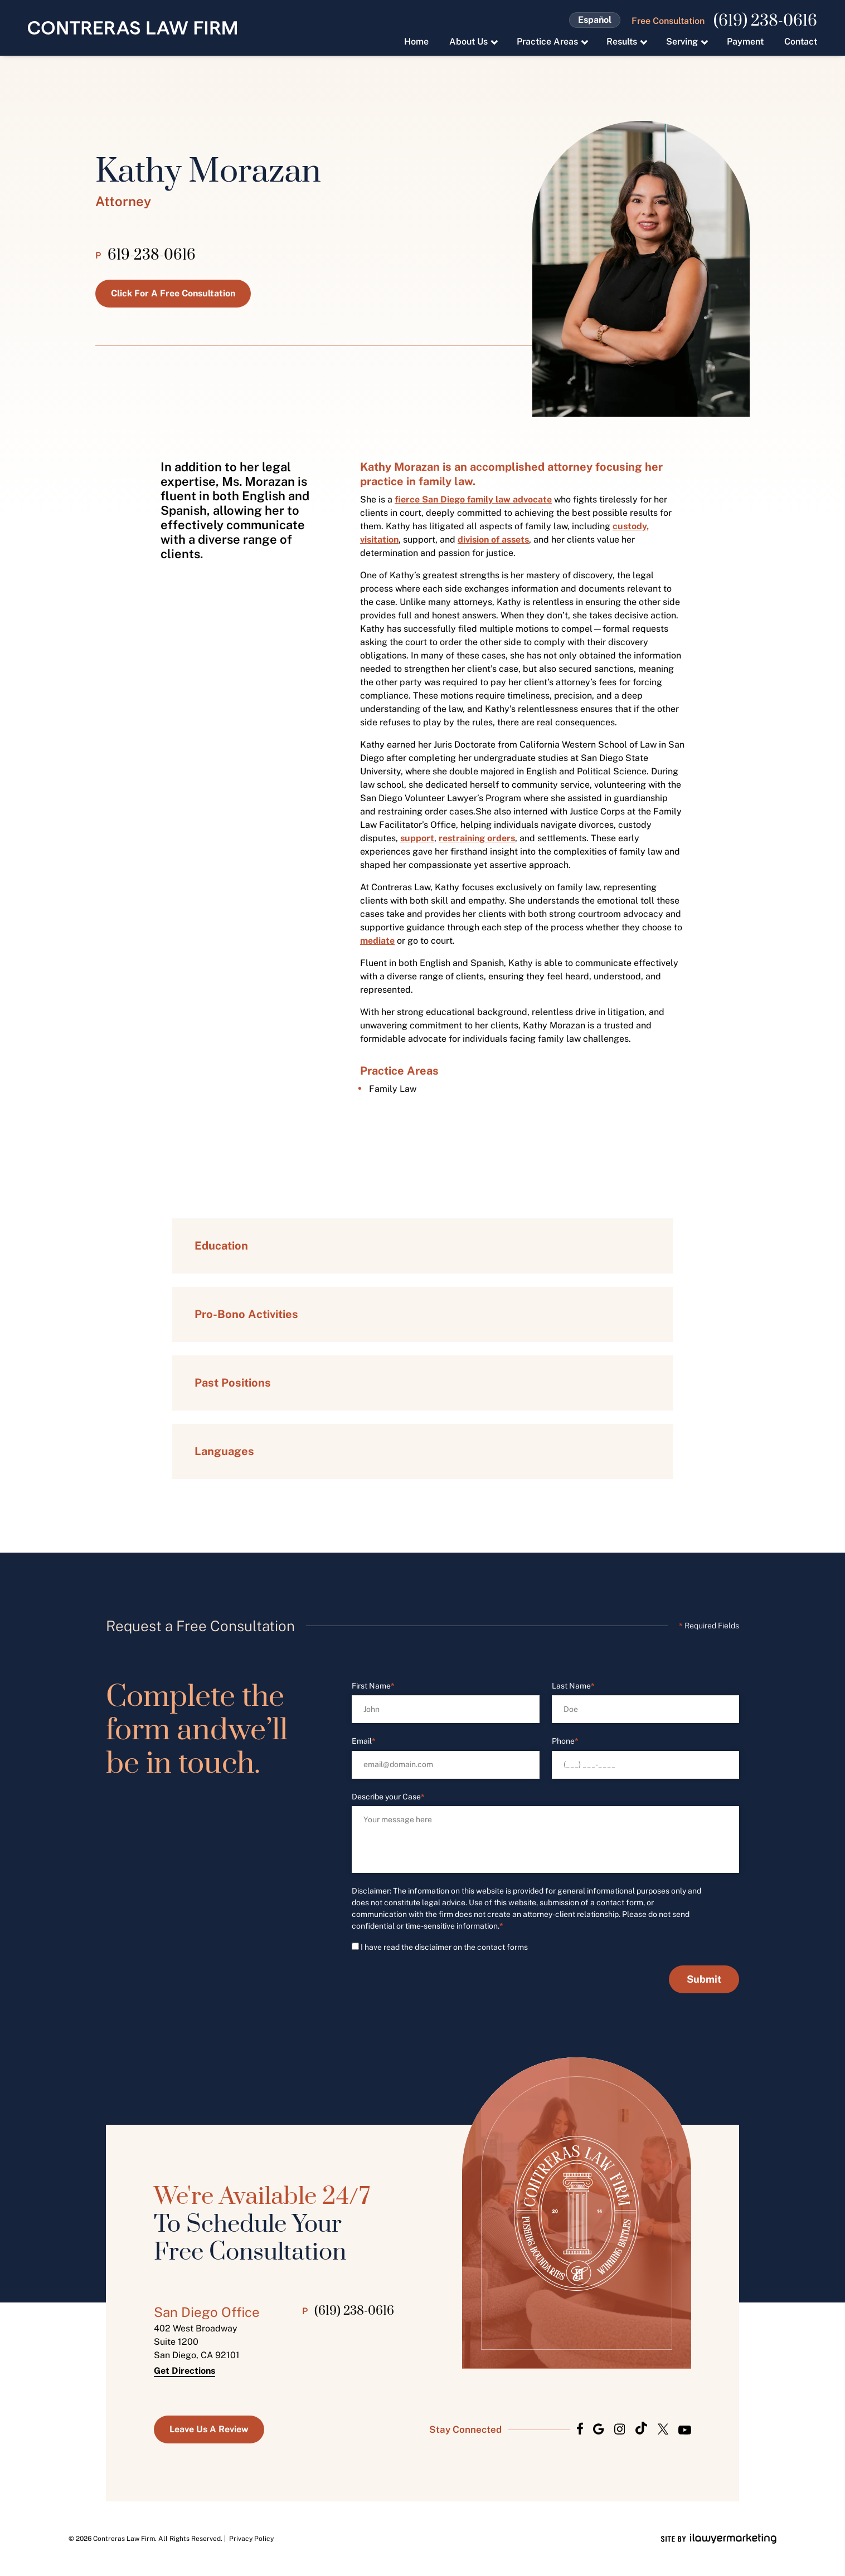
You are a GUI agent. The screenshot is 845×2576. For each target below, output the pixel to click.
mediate (377, 940)
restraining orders (477, 838)
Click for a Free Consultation (173, 293)
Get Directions (184, 2371)
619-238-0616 (152, 255)
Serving (682, 41)
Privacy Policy (251, 2539)
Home (416, 41)
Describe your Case (388, 1797)
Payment (745, 41)
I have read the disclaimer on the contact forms (444, 1947)
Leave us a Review (209, 2429)
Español (594, 19)
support (417, 838)
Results (621, 41)
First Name (373, 1686)
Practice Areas (547, 41)
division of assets (493, 539)
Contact (800, 41)
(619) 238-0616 (765, 21)
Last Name (573, 1686)
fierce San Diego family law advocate (473, 499)
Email (364, 1741)
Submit (704, 1979)
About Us (468, 41)
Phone (565, 1741)
